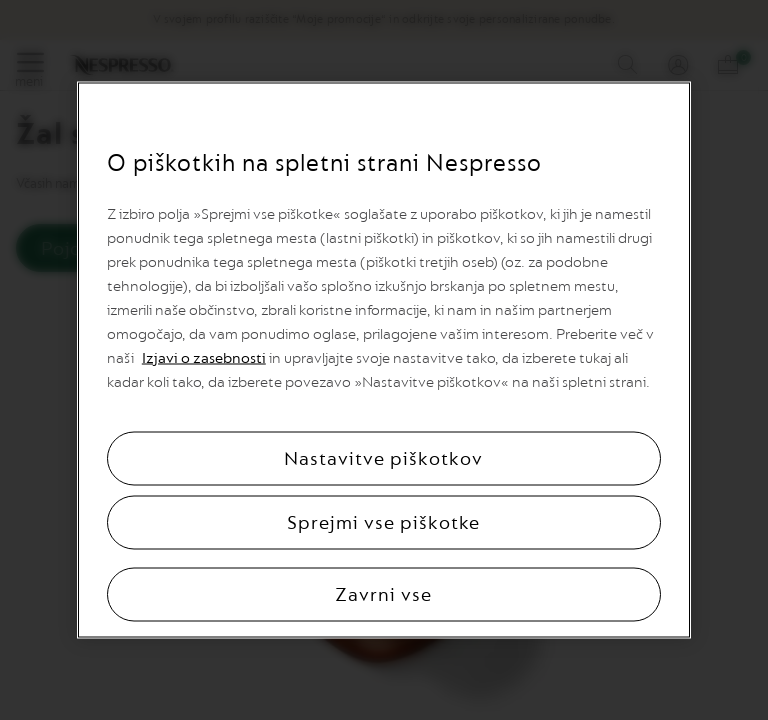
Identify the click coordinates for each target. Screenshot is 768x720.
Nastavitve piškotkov (383, 459)
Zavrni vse (383, 595)
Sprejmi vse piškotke (383, 523)
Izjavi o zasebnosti (204, 358)
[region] (384, 360)
